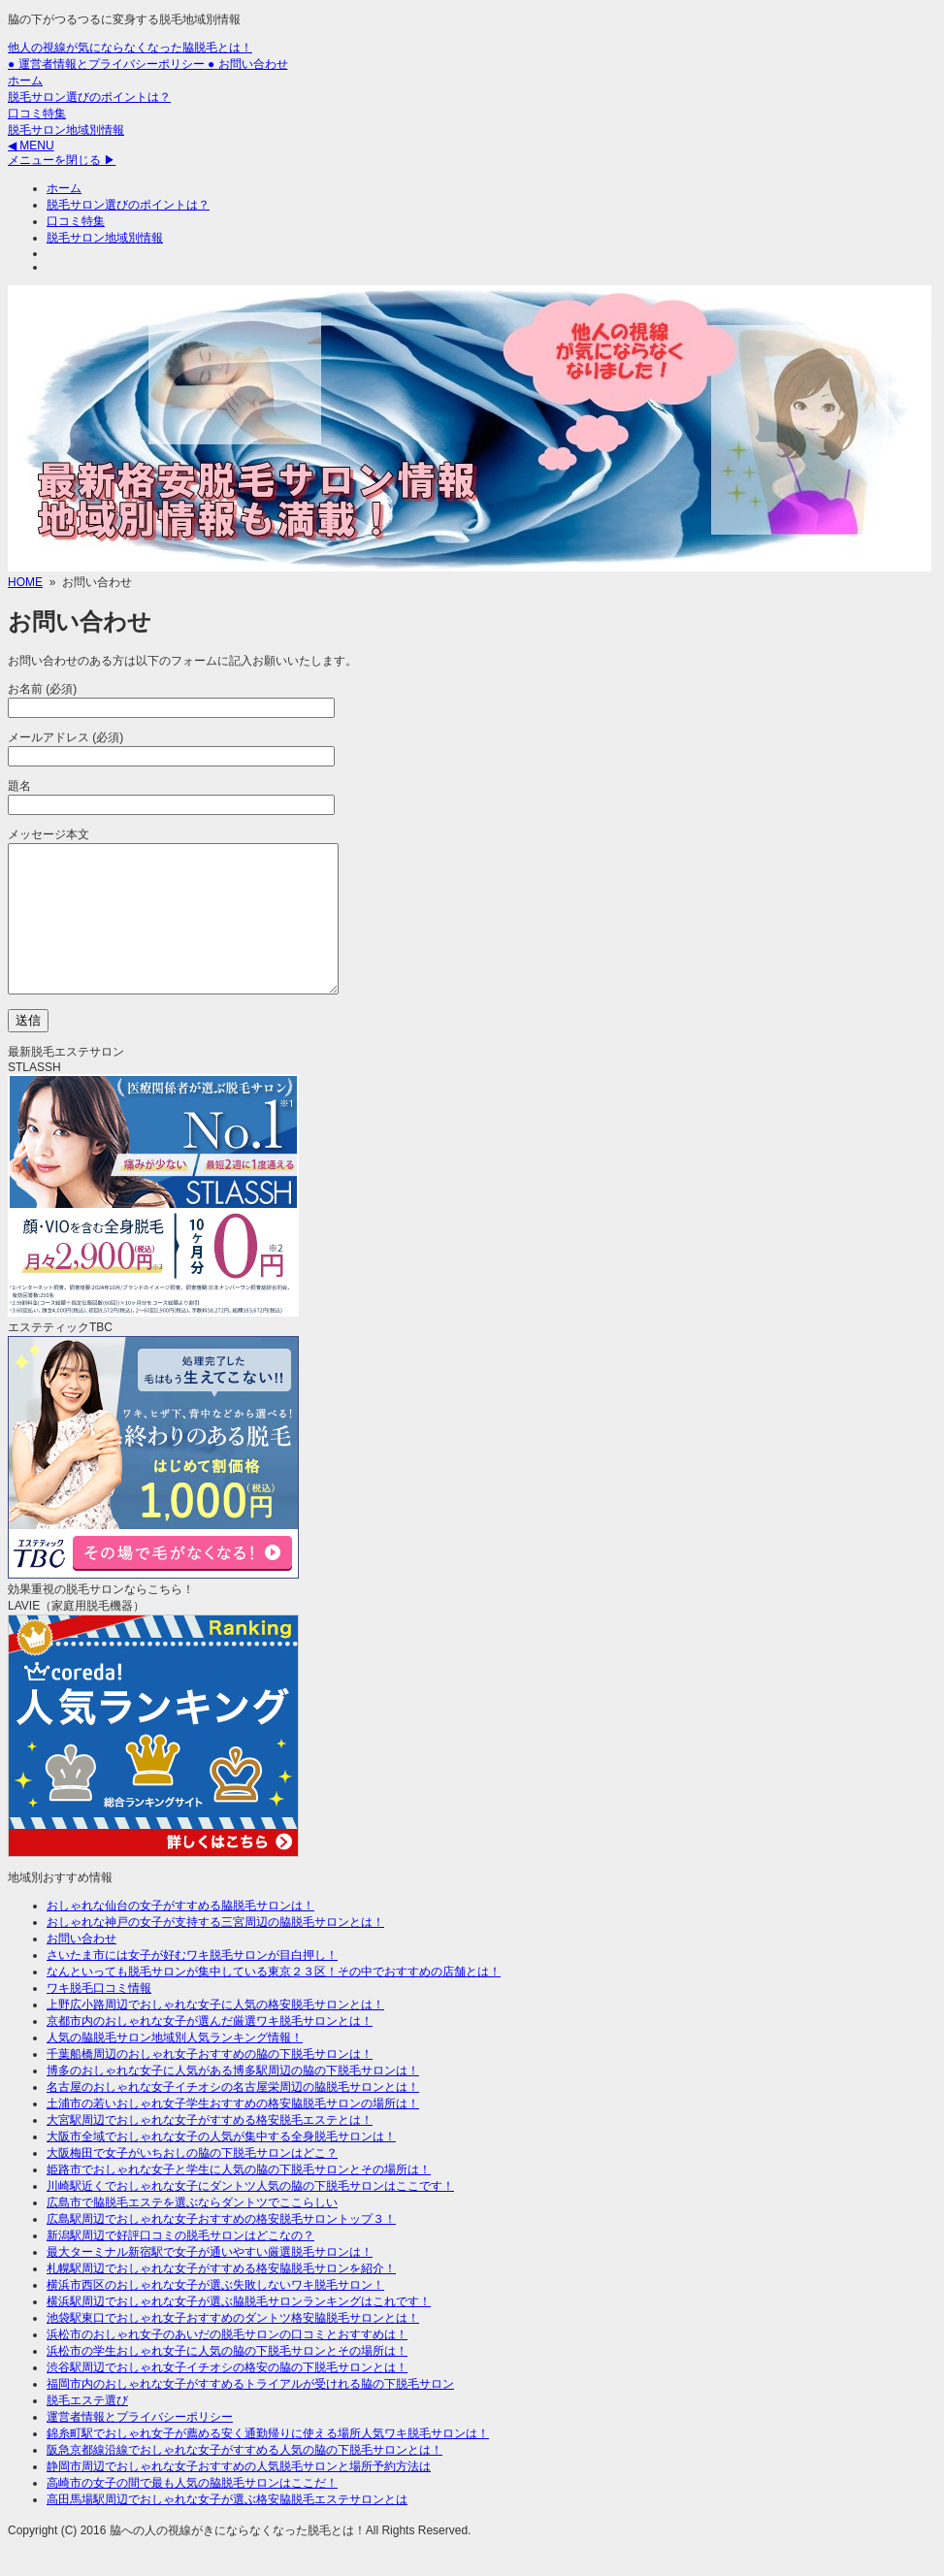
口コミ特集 (37, 113)
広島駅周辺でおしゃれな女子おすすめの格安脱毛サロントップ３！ (221, 2248)
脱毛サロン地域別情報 (66, 130)
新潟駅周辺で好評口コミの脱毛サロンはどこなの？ (180, 2264)
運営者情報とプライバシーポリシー (140, 2446)
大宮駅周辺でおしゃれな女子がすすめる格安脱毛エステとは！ (210, 2149)
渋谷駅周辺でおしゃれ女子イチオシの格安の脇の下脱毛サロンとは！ (227, 2396)
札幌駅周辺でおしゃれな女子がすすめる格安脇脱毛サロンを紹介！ (221, 2297)
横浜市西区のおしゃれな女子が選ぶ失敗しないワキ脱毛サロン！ (215, 2314)
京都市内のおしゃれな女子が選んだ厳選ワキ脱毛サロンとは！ (210, 2050)
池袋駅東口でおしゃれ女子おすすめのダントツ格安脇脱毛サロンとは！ (233, 2347)
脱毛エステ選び (87, 2429)
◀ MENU (31, 145)
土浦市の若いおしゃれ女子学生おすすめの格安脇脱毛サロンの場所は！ (233, 2132)
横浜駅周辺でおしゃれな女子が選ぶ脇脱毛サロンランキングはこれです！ (239, 2330)
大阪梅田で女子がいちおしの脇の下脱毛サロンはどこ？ (192, 2182)
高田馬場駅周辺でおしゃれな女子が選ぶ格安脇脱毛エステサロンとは (227, 2528)
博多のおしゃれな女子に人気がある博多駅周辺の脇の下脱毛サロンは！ (233, 2099)
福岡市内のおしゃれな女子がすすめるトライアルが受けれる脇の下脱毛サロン (250, 2413)
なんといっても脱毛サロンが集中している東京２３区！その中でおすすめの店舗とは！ (274, 2000)
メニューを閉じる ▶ (61, 160)
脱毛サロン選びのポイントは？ (89, 97)
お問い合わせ (81, 1967)
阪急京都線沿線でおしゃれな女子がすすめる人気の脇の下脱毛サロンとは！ (244, 2479)
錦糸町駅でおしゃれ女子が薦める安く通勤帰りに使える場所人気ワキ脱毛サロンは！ (268, 2462)
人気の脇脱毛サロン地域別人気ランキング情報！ (175, 2066)
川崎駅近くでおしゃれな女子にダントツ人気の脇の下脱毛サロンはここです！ (250, 2215)
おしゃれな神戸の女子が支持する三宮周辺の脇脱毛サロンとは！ (215, 1951)
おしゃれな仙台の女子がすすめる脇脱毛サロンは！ (180, 1934)
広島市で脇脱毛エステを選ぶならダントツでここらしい (192, 2231)
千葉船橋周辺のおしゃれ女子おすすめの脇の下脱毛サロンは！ (210, 2083)
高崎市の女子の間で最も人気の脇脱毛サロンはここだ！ (192, 2512)
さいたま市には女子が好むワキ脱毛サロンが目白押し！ (192, 1984)
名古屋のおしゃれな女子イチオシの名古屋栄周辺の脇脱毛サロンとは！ (233, 2116)
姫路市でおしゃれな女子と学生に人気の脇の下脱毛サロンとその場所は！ (239, 2198)
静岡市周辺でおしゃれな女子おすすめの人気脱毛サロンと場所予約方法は (239, 2495)
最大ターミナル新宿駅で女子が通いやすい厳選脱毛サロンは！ (210, 2281)
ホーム (25, 80)
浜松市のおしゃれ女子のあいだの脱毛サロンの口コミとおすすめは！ (227, 2363)
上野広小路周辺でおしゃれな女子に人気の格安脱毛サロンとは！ (215, 2033)
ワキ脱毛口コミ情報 (99, 2017)
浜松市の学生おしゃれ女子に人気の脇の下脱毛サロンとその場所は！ (227, 2380)
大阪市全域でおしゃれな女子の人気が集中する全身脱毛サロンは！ (221, 2165)
